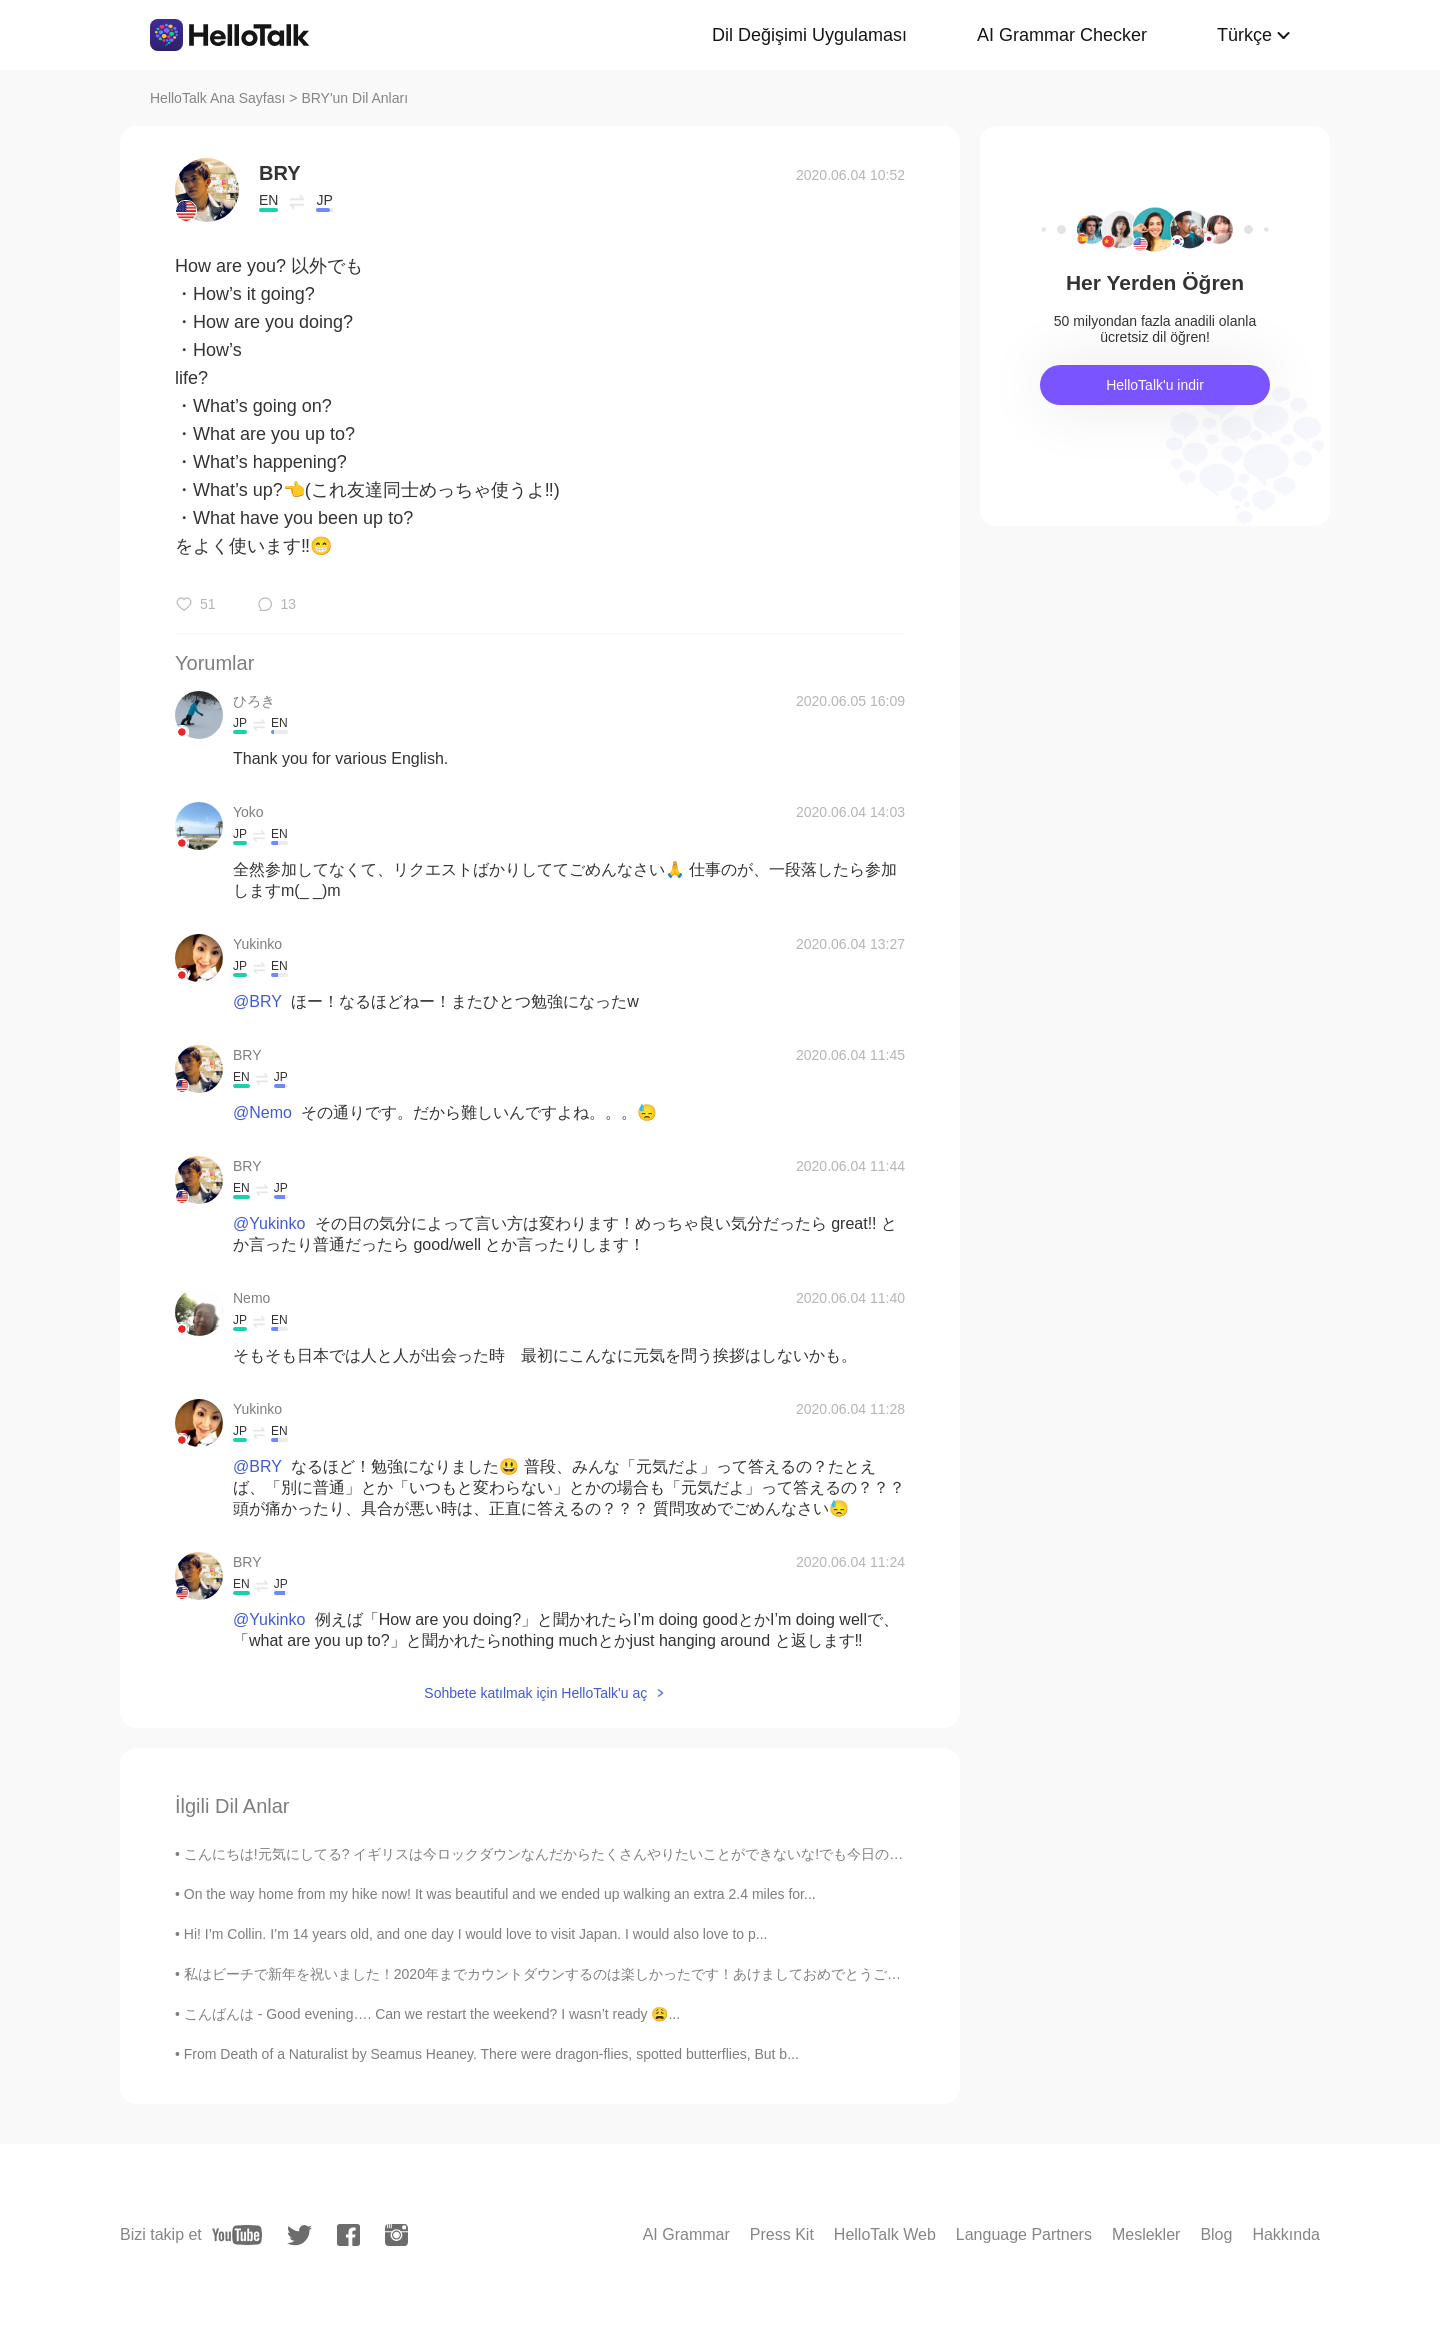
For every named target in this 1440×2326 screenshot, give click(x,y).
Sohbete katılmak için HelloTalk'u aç (535, 1693)
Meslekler (1146, 2234)
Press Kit (782, 2234)
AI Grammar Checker (1062, 35)
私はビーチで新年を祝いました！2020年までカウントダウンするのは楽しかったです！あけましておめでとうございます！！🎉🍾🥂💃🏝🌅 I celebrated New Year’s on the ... (734, 1974)
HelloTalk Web (885, 2234)
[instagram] (396, 2235)
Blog (1216, 2234)
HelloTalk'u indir (1155, 385)
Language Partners (1024, 2234)
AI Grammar (686, 2234)
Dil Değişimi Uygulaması (809, 35)
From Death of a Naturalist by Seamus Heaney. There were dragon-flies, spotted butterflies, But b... (491, 2054)
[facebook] (348, 2235)
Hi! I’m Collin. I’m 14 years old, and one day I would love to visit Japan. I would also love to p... (476, 1934)
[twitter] (299, 2235)
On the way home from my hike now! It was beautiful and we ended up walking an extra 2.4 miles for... (500, 1894)
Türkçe (1244, 35)
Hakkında (1286, 2234)
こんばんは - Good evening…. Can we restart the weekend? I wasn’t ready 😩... (432, 2014)
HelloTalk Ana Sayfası (217, 98)
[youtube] (237, 2235)
